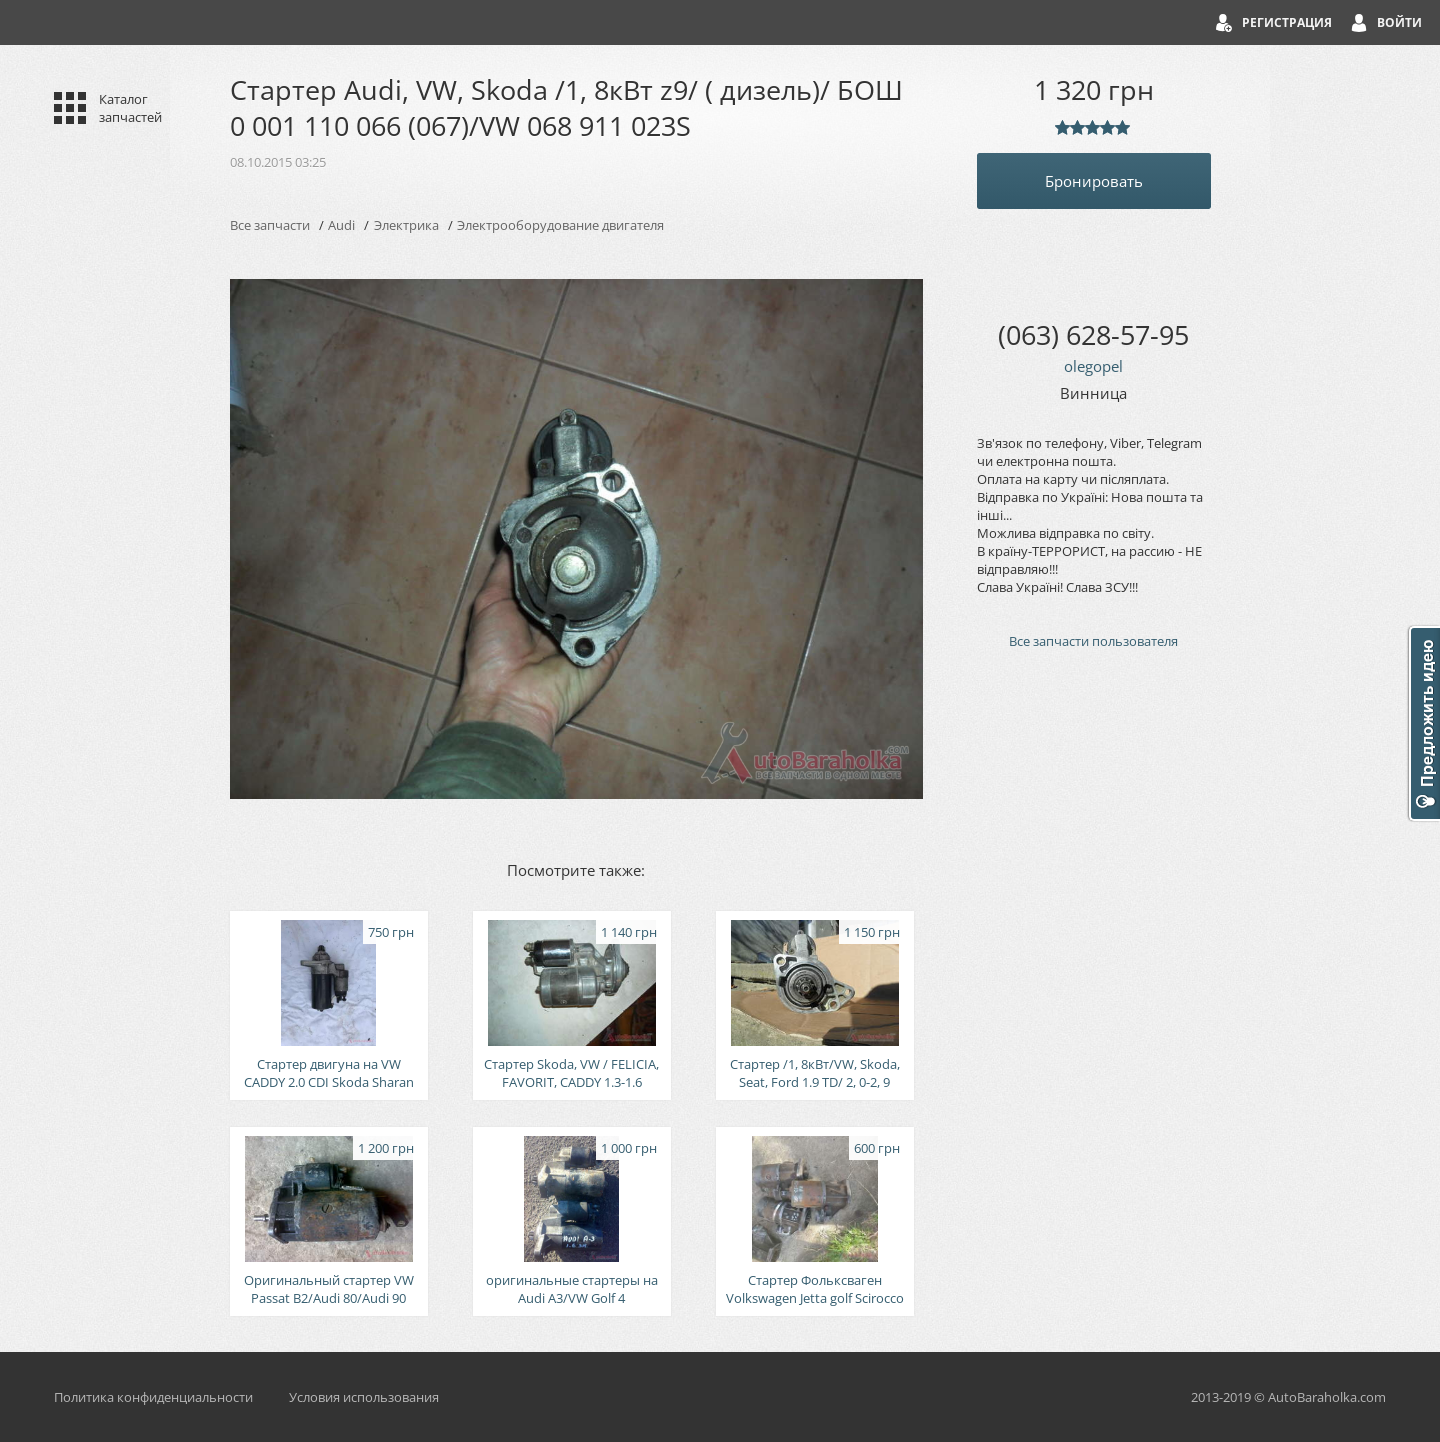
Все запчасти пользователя (1093, 641)
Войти (1399, 22)
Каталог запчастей (130, 108)
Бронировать (1094, 181)
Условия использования (364, 1397)
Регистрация (1287, 22)
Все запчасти (270, 225)
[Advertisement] (1094, 1004)
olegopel (1093, 366)
